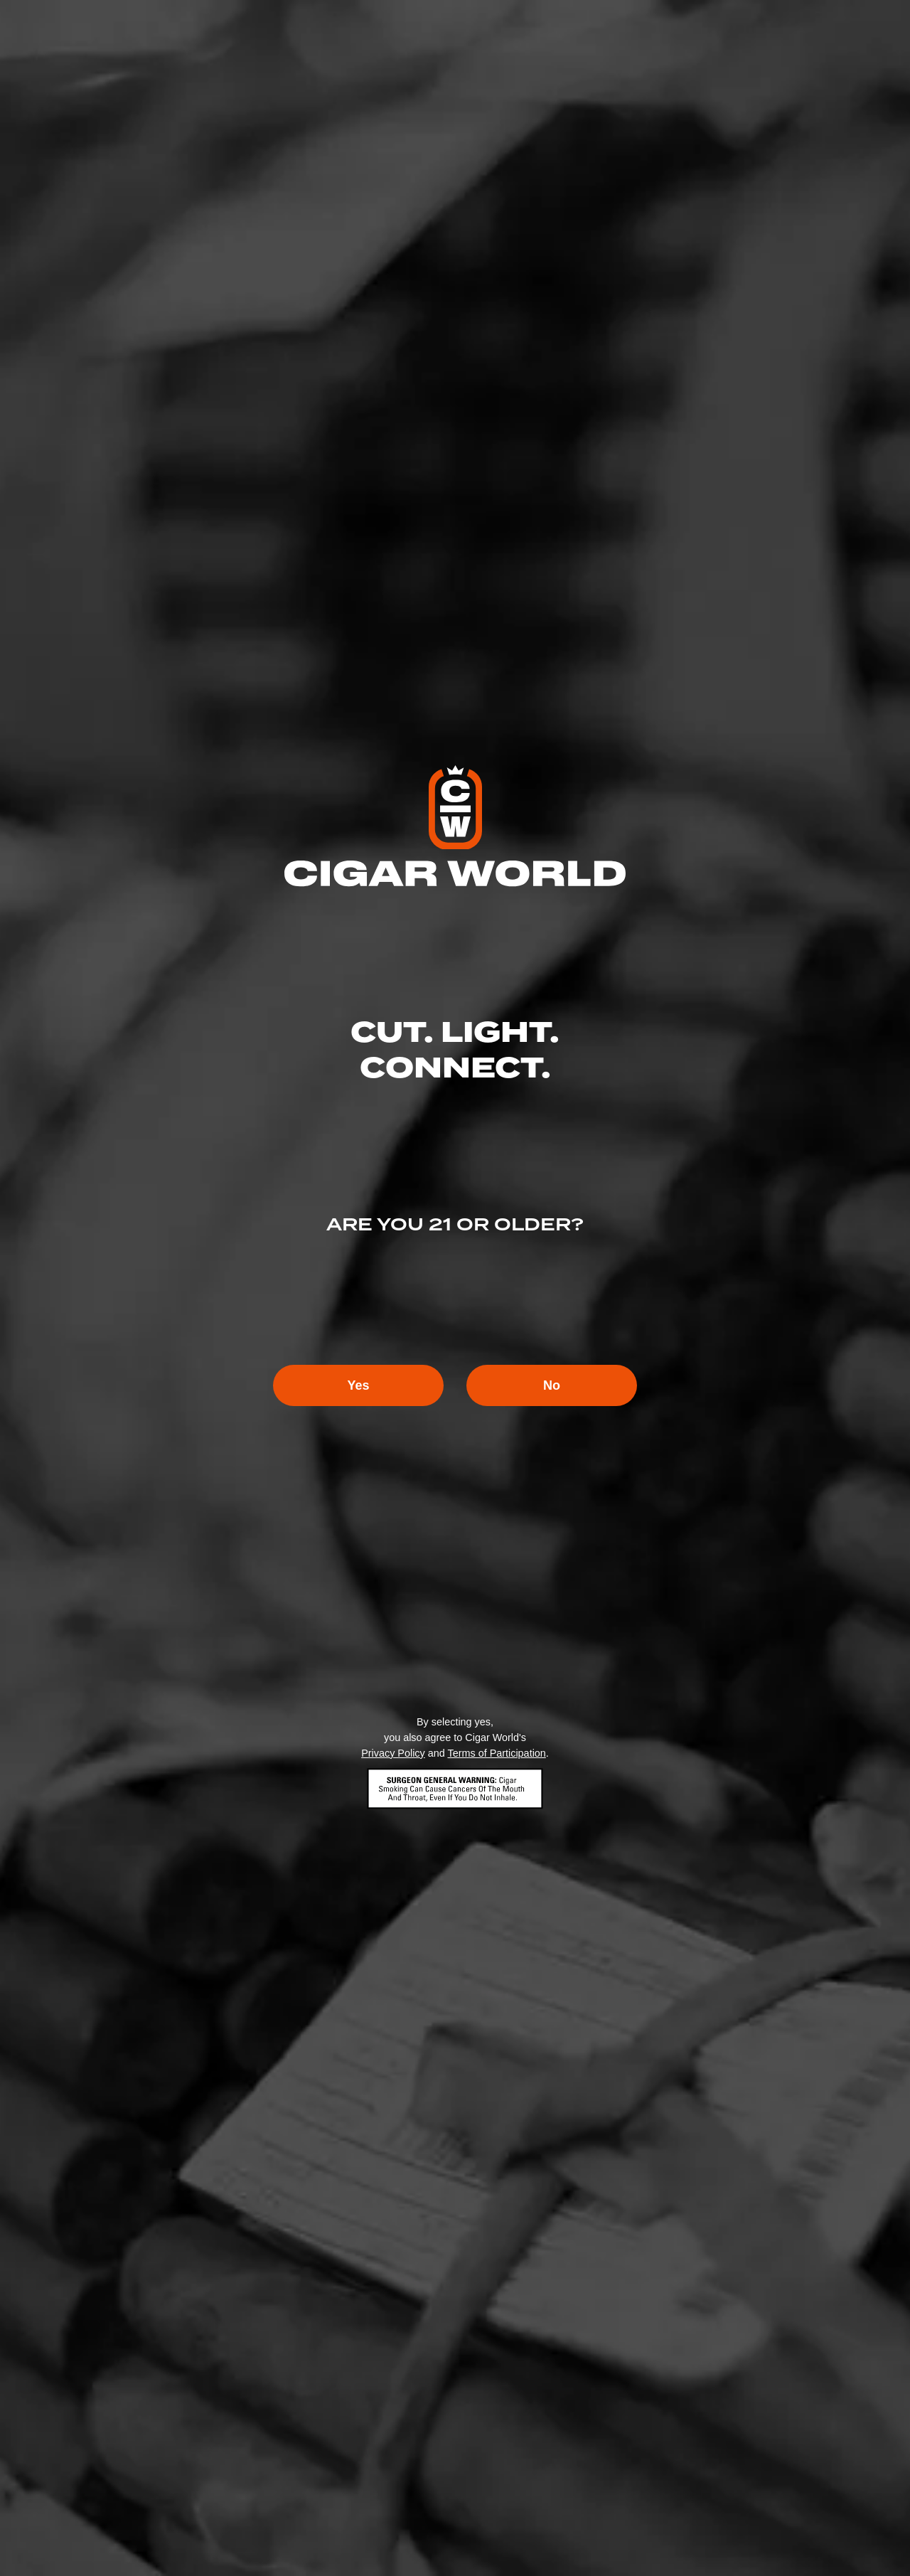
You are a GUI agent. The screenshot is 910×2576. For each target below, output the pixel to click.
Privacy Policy (393, 1753)
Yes (358, 1385)
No (551, 1385)
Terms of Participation (496, 1753)
